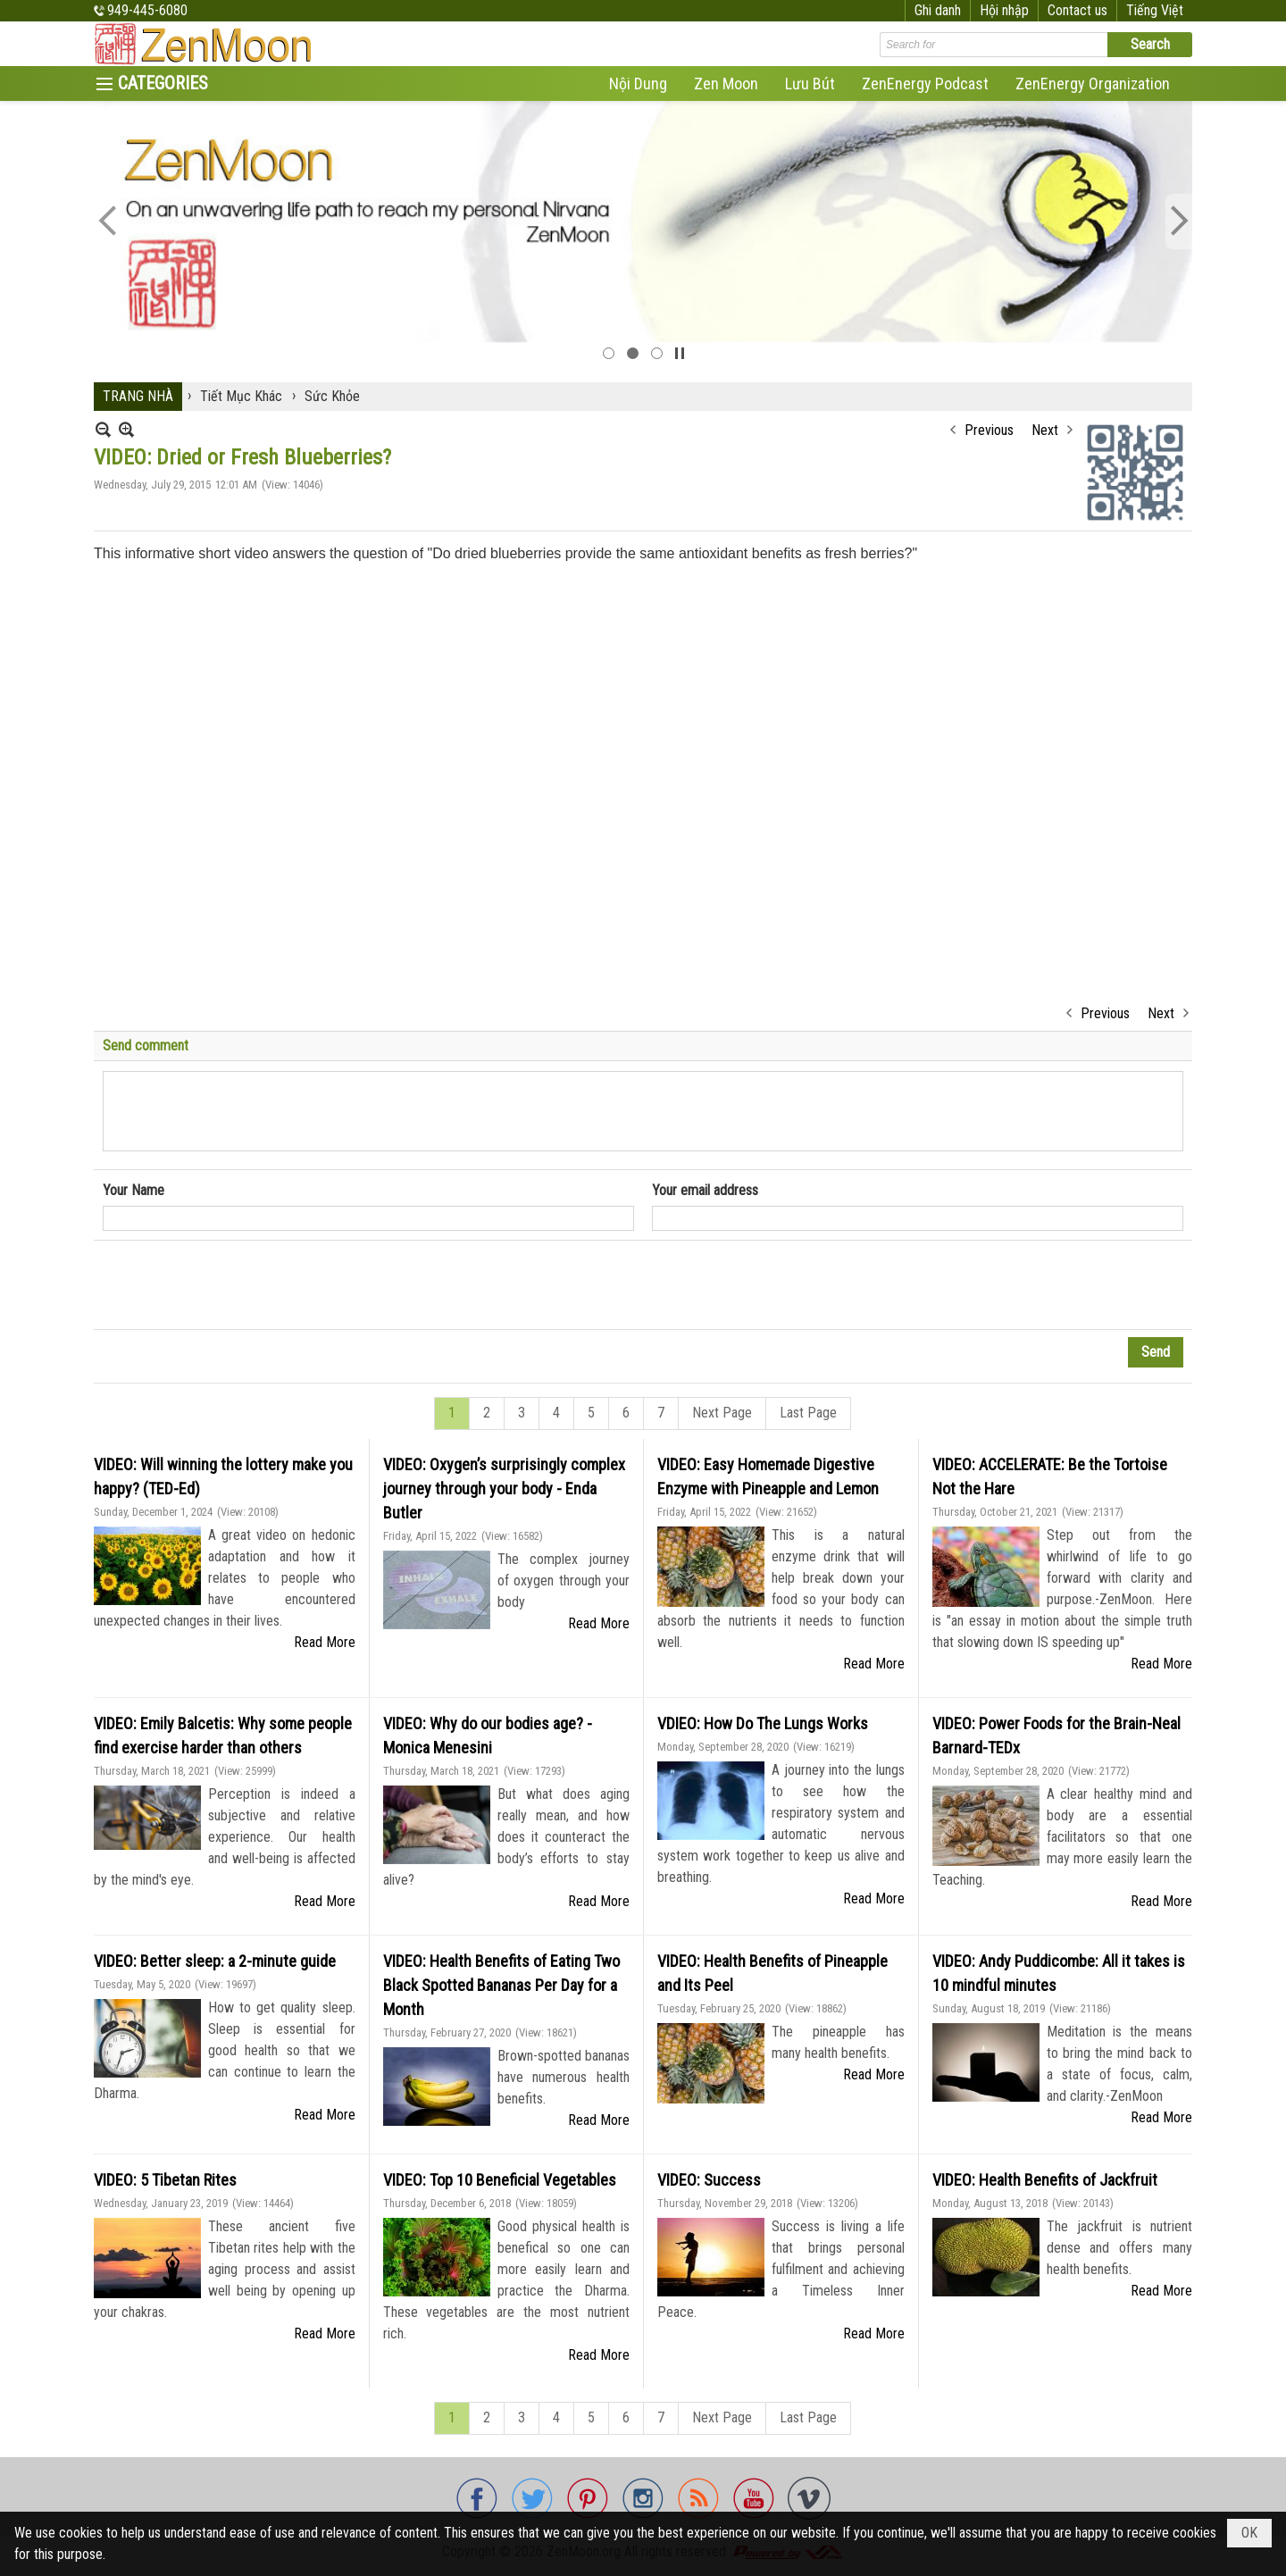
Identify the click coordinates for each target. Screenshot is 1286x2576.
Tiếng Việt (1154, 10)
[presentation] (238, 1285)
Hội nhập (1004, 10)
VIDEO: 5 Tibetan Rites (165, 2179)
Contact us (1077, 10)
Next (1044, 430)
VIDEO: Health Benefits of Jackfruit (1044, 2179)
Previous (989, 430)
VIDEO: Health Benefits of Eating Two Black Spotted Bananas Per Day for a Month (501, 1985)
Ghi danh (937, 10)
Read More (324, 1642)
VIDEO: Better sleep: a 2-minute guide (215, 1961)
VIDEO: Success (709, 2179)
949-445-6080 (147, 10)
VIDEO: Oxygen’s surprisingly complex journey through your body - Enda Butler (504, 1488)
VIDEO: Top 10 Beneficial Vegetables (499, 2179)
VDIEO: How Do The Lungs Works (762, 1723)
